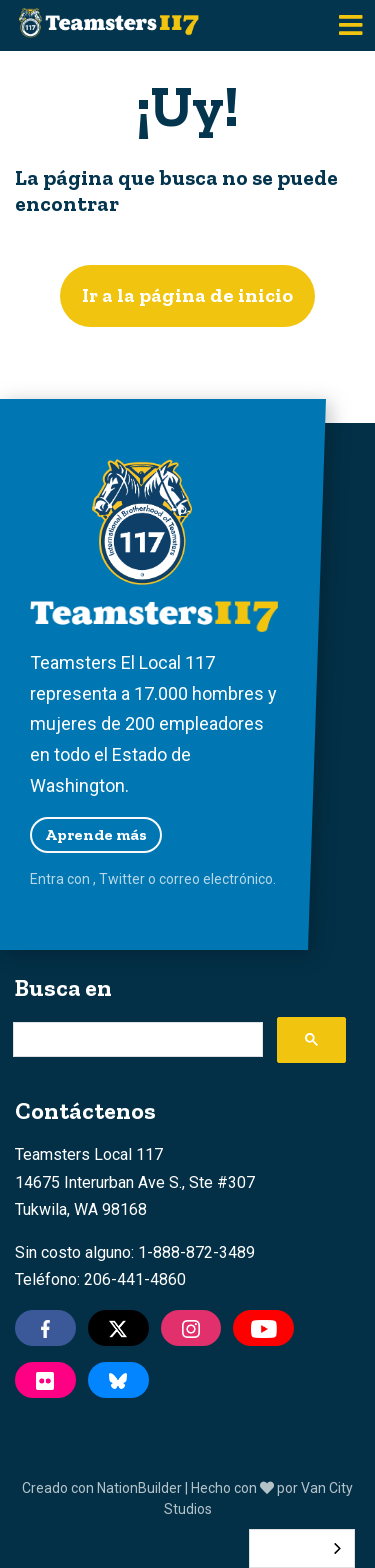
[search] (136, 1040)
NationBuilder (139, 1488)
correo (179, 879)
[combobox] (302, 1548)
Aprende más (96, 834)
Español (287, 1548)
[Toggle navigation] (351, 25)
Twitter (122, 879)
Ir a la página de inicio (187, 295)
